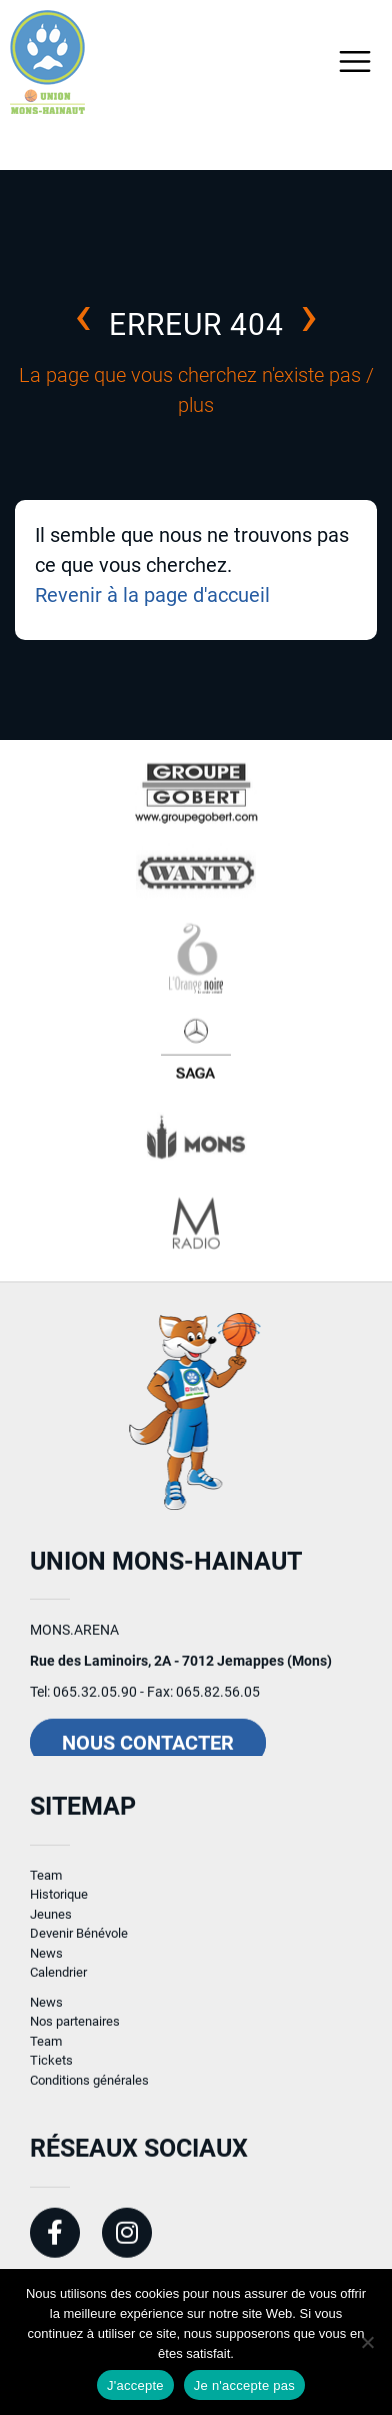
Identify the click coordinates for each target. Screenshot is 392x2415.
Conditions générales (89, 2091)
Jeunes (51, 1925)
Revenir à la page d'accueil (152, 595)
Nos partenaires (75, 2032)
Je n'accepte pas (244, 2385)
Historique (59, 1905)
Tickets (51, 2071)
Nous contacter (148, 1754)
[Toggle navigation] (355, 61)
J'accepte (135, 2385)
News (46, 1964)
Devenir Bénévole (79, 1944)
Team (46, 1886)
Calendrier (58, 1983)
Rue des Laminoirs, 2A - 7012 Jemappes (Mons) (181, 1672)
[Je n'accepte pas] (367, 2342)
